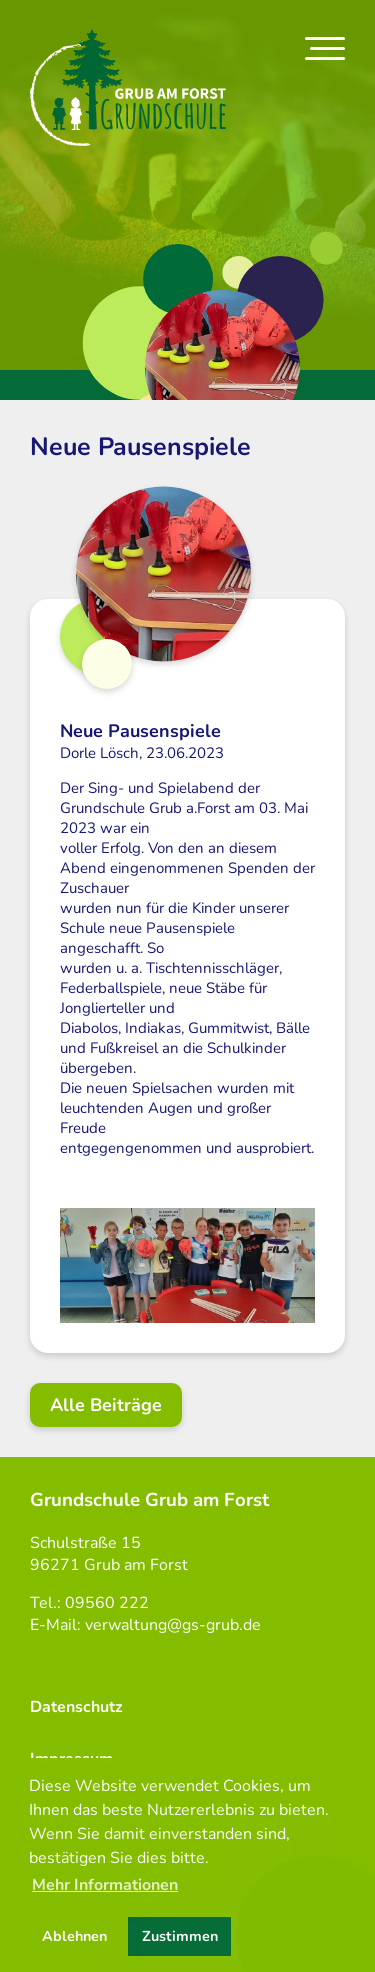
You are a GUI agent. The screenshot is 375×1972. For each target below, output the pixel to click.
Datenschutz (76, 1707)
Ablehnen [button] (74, 1936)
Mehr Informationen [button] (105, 1885)
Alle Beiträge (106, 1405)
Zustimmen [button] (180, 1936)
